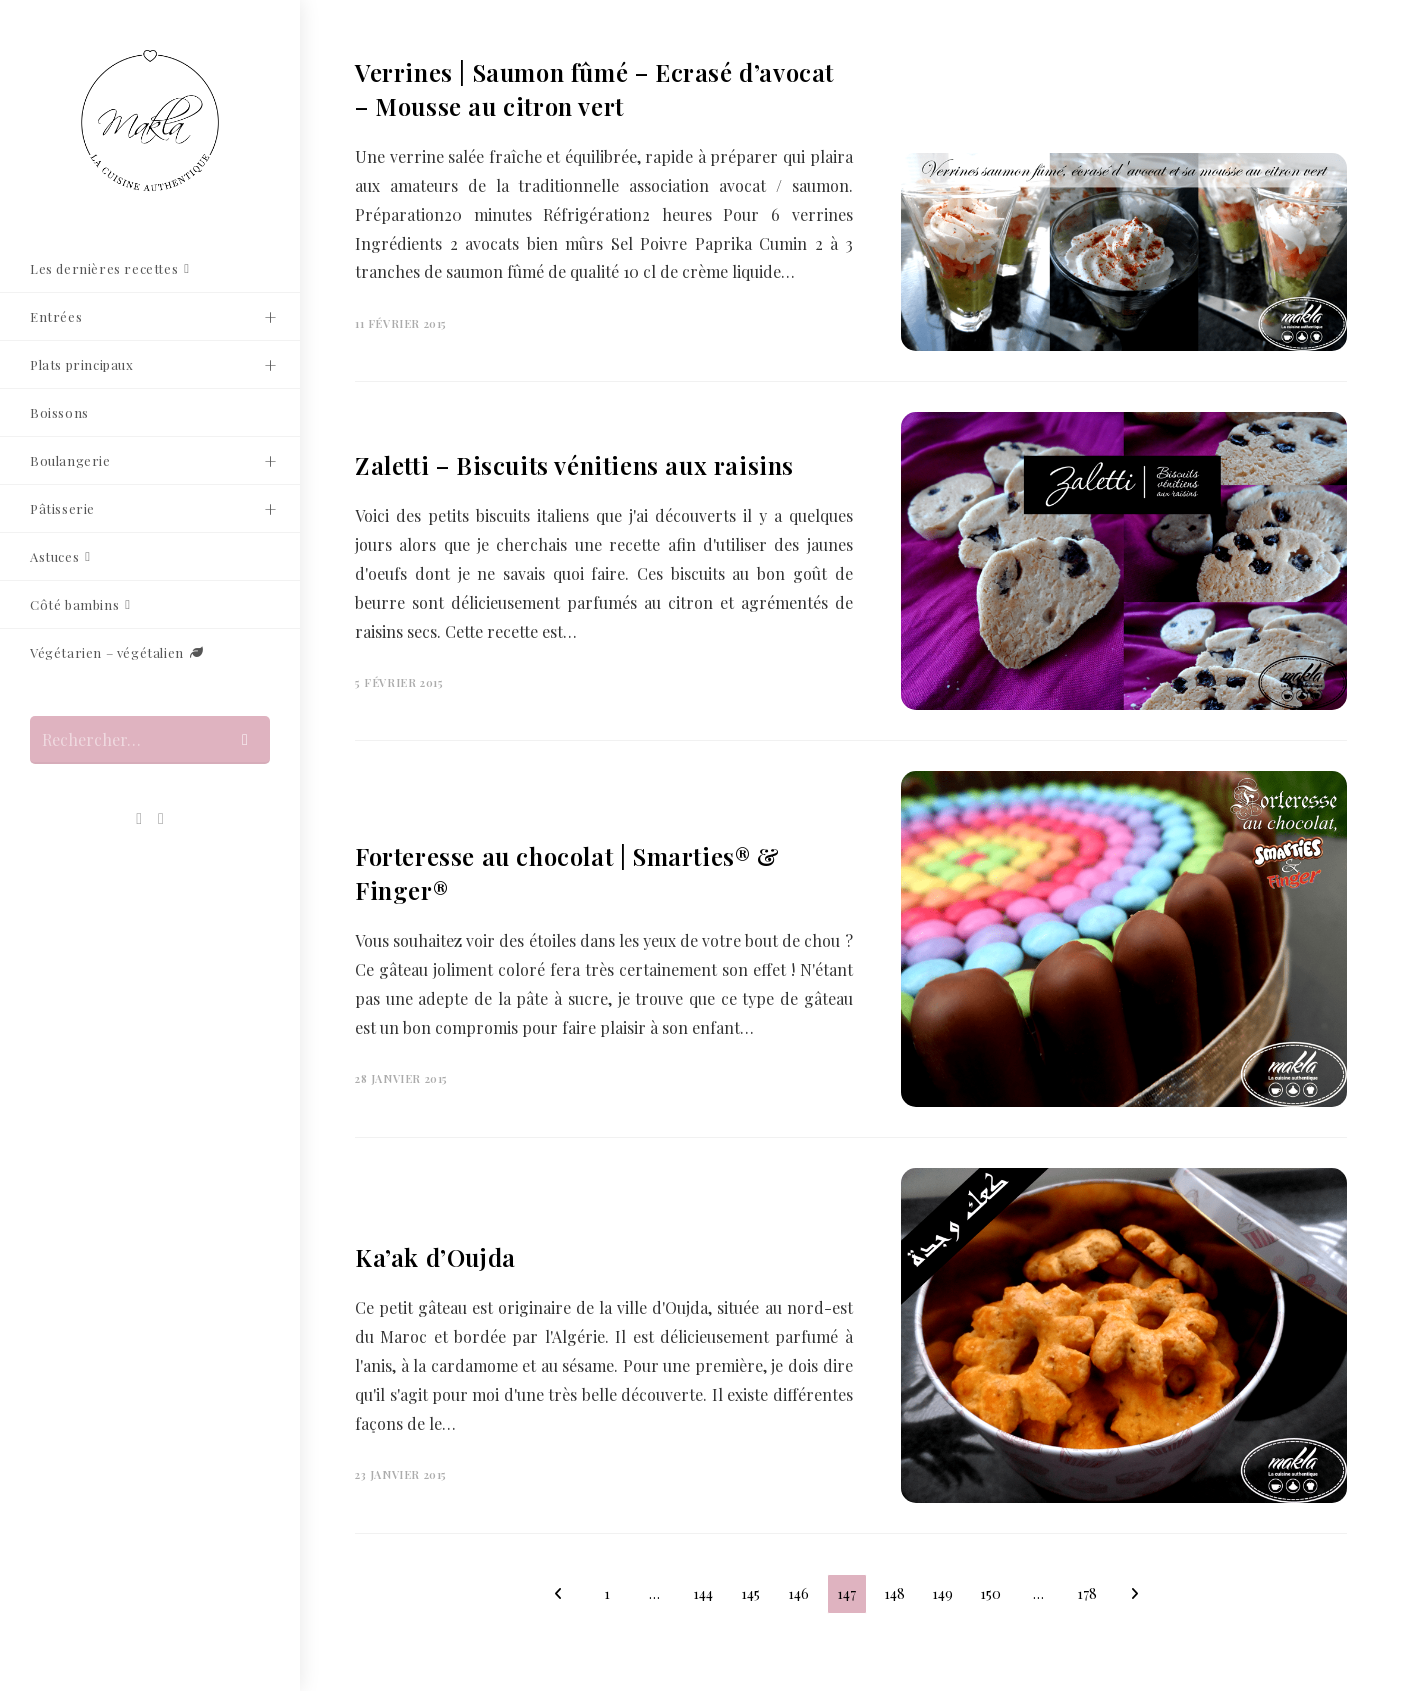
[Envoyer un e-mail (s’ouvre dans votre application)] (161, 818)
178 (1087, 1593)
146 (798, 1593)
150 (990, 1593)
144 (703, 1593)
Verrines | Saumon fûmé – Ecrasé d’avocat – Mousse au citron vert (594, 89)
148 (894, 1593)
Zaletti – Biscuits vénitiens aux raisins (574, 465)
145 (750, 1593)
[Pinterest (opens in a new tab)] (139, 818)
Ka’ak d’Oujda (435, 1257)
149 (942, 1593)
